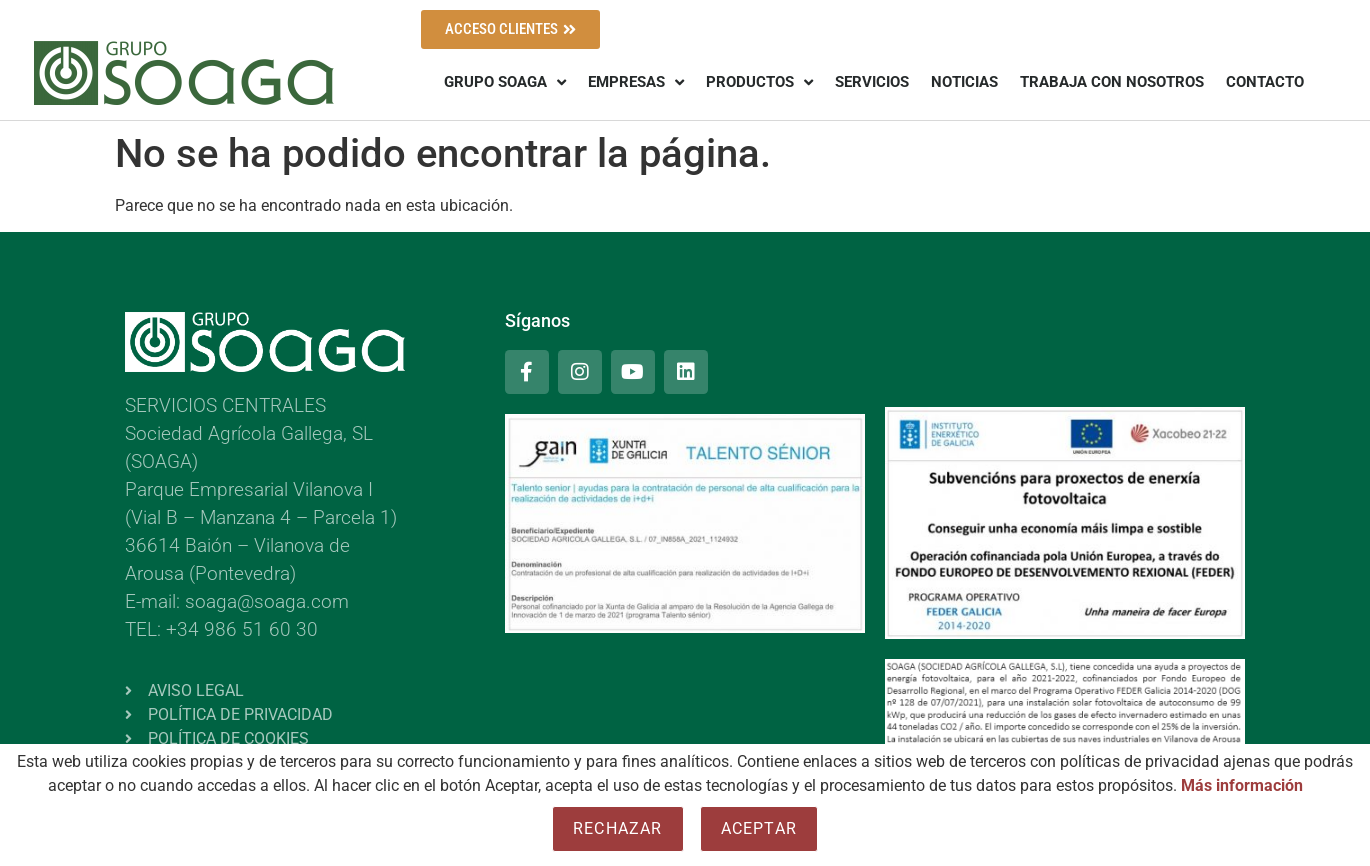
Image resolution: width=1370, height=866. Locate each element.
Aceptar (759, 828)
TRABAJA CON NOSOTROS (1112, 82)
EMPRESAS (636, 82)
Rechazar (618, 828)
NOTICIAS (964, 82)
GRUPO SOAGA (505, 82)
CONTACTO (1265, 82)
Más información (1242, 785)
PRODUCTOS (759, 82)
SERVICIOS (872, 82)
